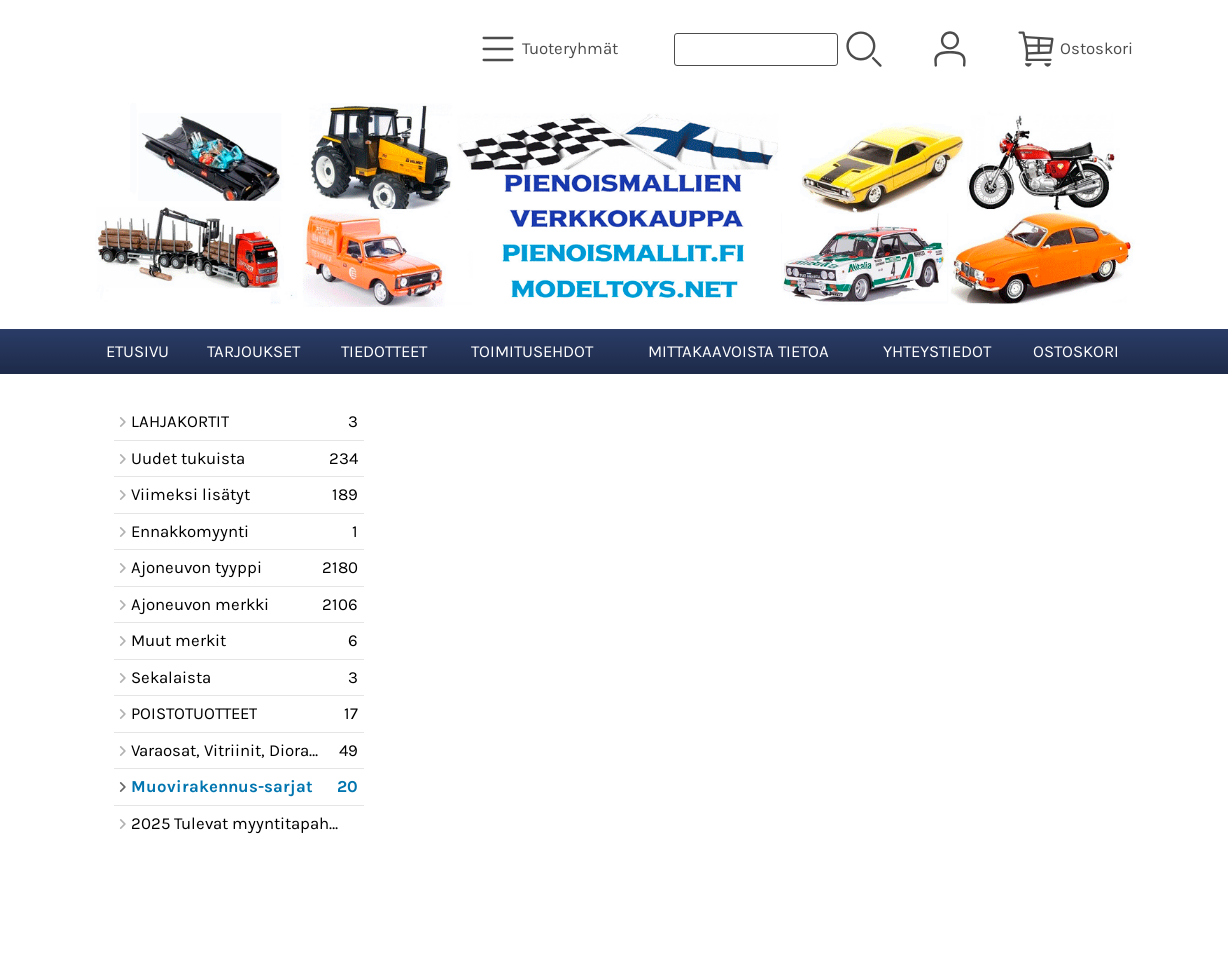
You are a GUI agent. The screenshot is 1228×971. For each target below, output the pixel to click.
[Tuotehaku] (756, 49)
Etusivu (137, 351)
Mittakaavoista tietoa (738, 351)
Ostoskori (1076, 351)
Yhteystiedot (937, 351)
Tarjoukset (253, 351)
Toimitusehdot (532, 351)
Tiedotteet (384, 351)
